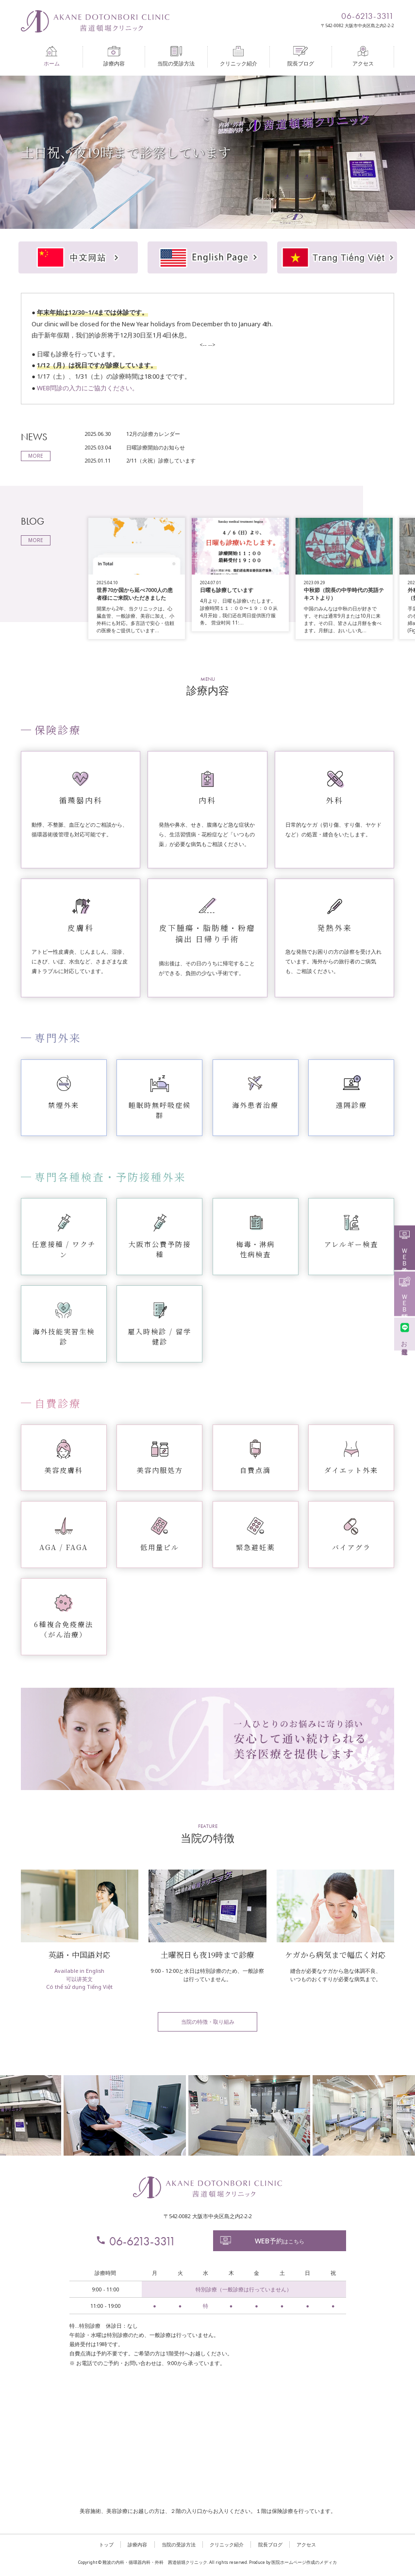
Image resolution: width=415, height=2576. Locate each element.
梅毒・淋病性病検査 (255, 1249)
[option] (207, 152)
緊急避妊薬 (255, 1547)
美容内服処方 (159, 1470)
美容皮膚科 (63, 1470)
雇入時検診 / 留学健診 (159, 1336)
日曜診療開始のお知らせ (155, 447)
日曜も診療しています (226, 590)
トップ (106, 2544)
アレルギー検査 (351, 1244)
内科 (207, 800)
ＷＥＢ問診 (405, 1293)
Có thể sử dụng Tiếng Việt (79, 1986)
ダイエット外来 (351, 1470)
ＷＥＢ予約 (405, 1247)
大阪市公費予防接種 (160, 1249)
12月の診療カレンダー (153, 433)
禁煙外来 (63, 1105)
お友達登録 (405, 1333)
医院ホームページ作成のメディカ (304, 2562)
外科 (334, 800)
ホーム (52, 56)
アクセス (363, 56)
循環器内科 (80, 800)
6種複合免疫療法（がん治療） (63, 1629)
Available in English (79, 1970)
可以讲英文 (79, 1979)
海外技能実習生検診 (64, 1336)
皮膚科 (80, 927)
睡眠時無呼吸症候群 (160, 1110)
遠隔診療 (351, 1105)
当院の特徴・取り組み (207, 2021)
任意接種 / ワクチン (64, 1249)
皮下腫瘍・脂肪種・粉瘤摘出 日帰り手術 (207, 933)
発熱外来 (334, 927)
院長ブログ (300, 56)
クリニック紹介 (238, 56)
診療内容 (114, 56)
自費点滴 (255, 1470)
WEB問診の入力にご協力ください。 (87, 388)
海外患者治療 (255, 1105)
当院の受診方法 (176, 56)
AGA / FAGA (63, 1547)
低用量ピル (159, 1547)
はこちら (262, 2240)
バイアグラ (351, 1547)
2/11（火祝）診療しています (161, 460)
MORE (35, 455)
